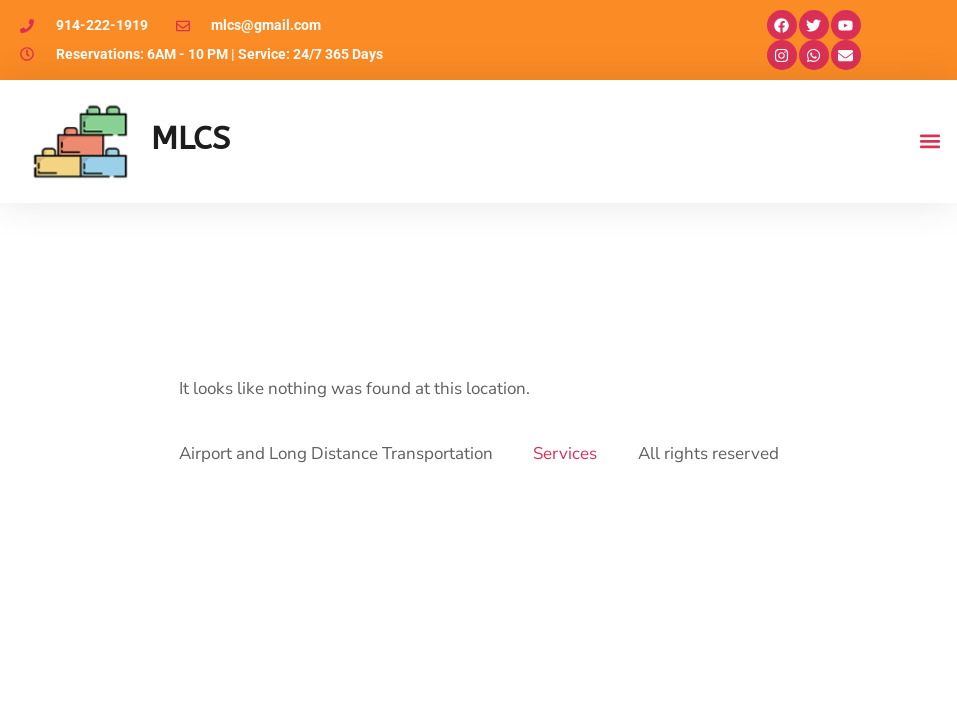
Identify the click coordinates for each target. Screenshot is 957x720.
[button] (930, 141)
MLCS (190, 138)
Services (565, 453)
